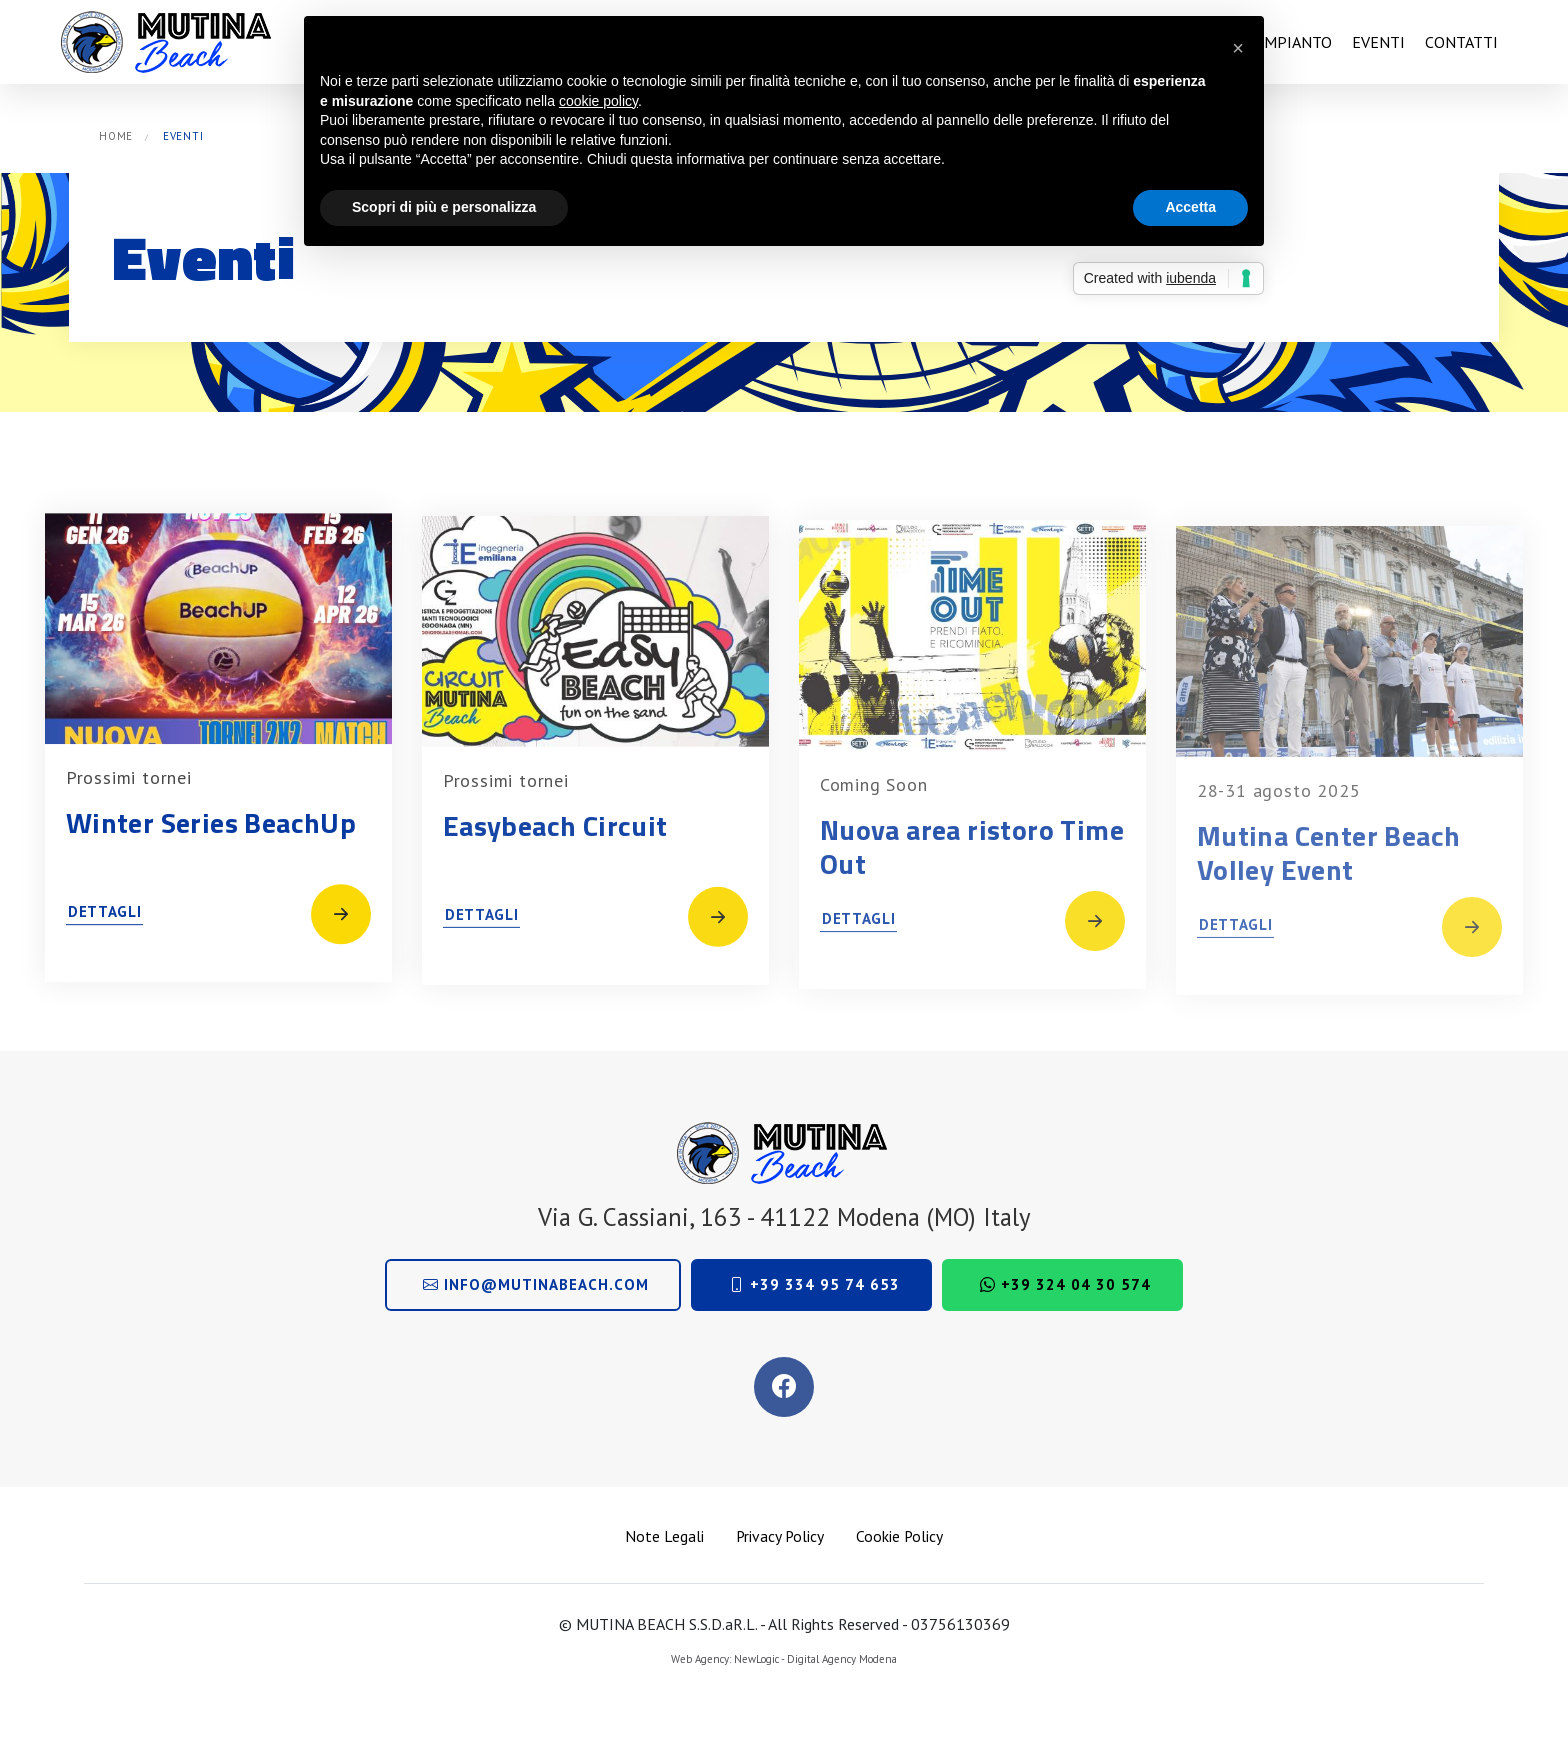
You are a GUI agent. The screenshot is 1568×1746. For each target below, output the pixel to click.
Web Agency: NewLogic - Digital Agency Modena (784, 1659)
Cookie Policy (899, 1536)
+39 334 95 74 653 (814, 1284)
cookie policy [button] (598, 101)
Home (116, 136)
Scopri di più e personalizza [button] (444, 207)
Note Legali (664, 1536)
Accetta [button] (1190, 207)
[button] (1238, 48)
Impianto (1295, 42)
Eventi (1378, 42)
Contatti (1461, 42)
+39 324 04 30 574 (1065, 1284)
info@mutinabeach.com (536, 1284)
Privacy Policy (780, 1536)
